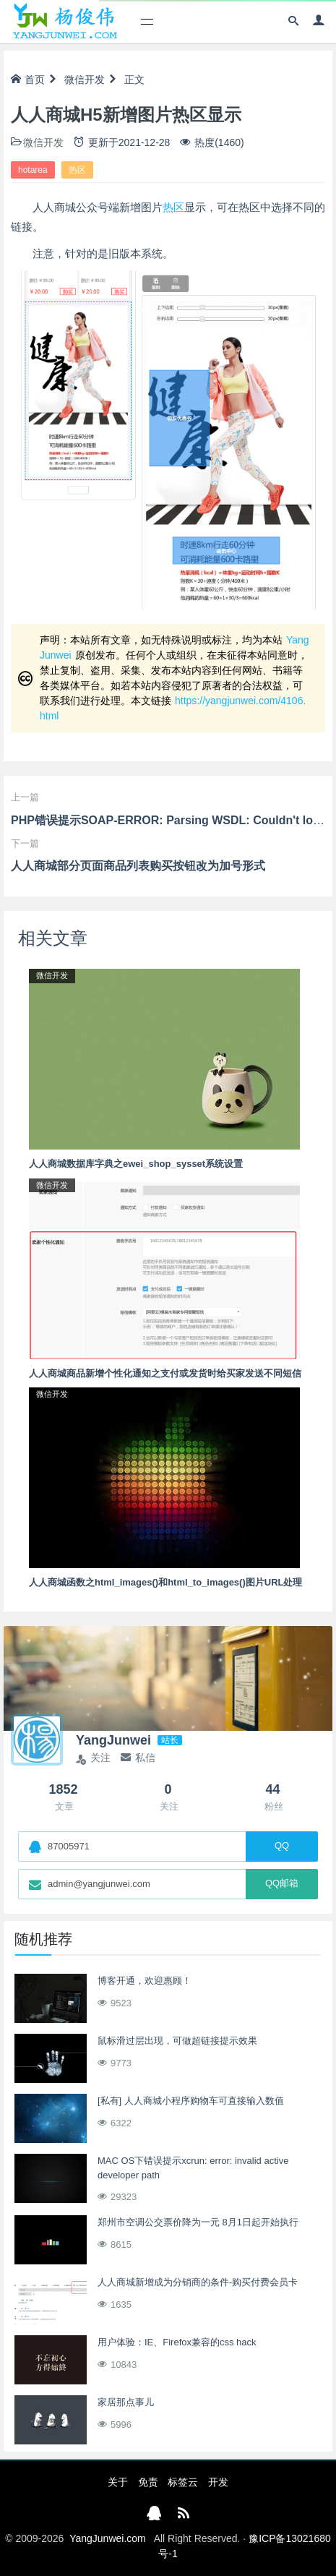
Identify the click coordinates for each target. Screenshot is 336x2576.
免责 (148, 2482)
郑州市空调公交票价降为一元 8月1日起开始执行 (198, 2222)
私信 (138, 1757)
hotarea (33, 170)
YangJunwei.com (107, 2538)
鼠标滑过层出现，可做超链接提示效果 (177, 2040)
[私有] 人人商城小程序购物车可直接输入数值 (191, 2100)
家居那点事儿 (126, 2402)
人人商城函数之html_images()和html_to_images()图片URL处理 (165, 1582)
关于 (118, 2482)
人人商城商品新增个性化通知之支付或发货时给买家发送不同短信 (165, 1373)
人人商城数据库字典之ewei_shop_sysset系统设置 (136, 1163)
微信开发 (84, 79)
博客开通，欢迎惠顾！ (144, 1980)
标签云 (183, 2482)
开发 (218, 2482)
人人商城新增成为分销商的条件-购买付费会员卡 (198, 2282)
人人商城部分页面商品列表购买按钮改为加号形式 (138, 866)
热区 (77, 170)
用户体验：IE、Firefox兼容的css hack (177, 2342)
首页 (28, 79)
